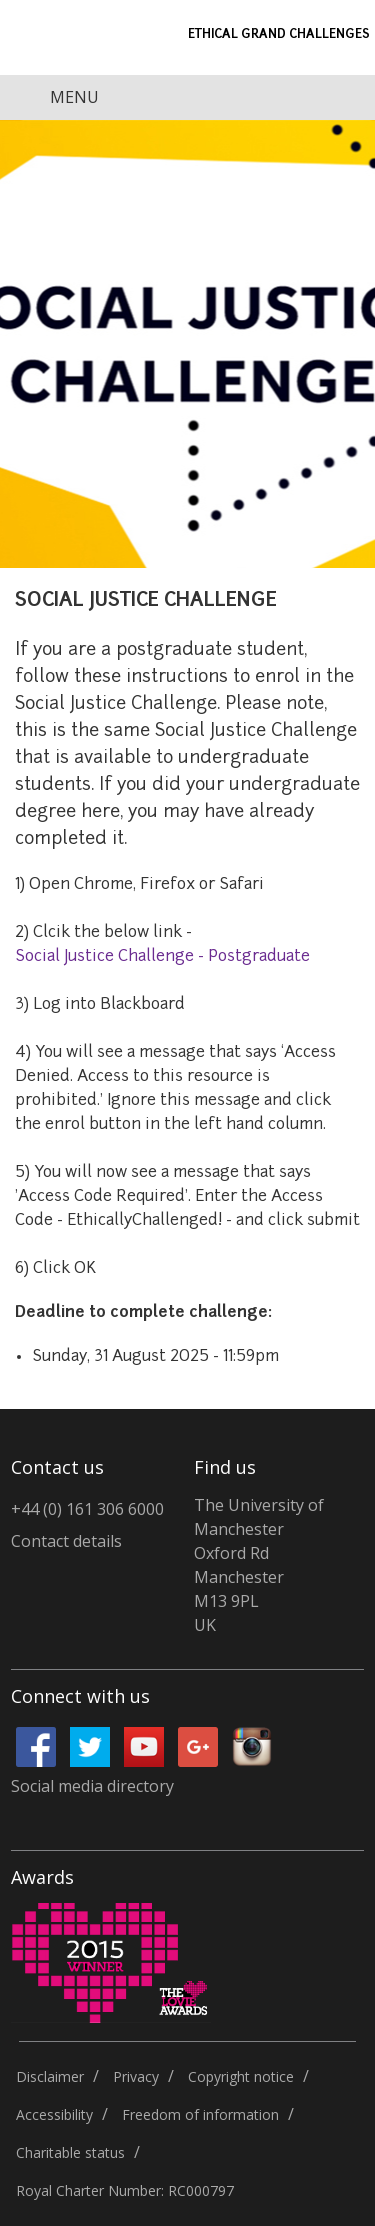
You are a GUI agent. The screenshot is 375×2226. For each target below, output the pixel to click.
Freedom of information (200, 2114)
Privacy (136, 2076)
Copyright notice (241, 2076)
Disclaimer (50, 2076)
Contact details (66, 1541)
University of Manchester (60, 37)
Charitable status (70, 2152)
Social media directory (92, 1786)
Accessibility (54, 2114)
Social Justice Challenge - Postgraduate (162, 957)
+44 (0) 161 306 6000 (87, 1509)
